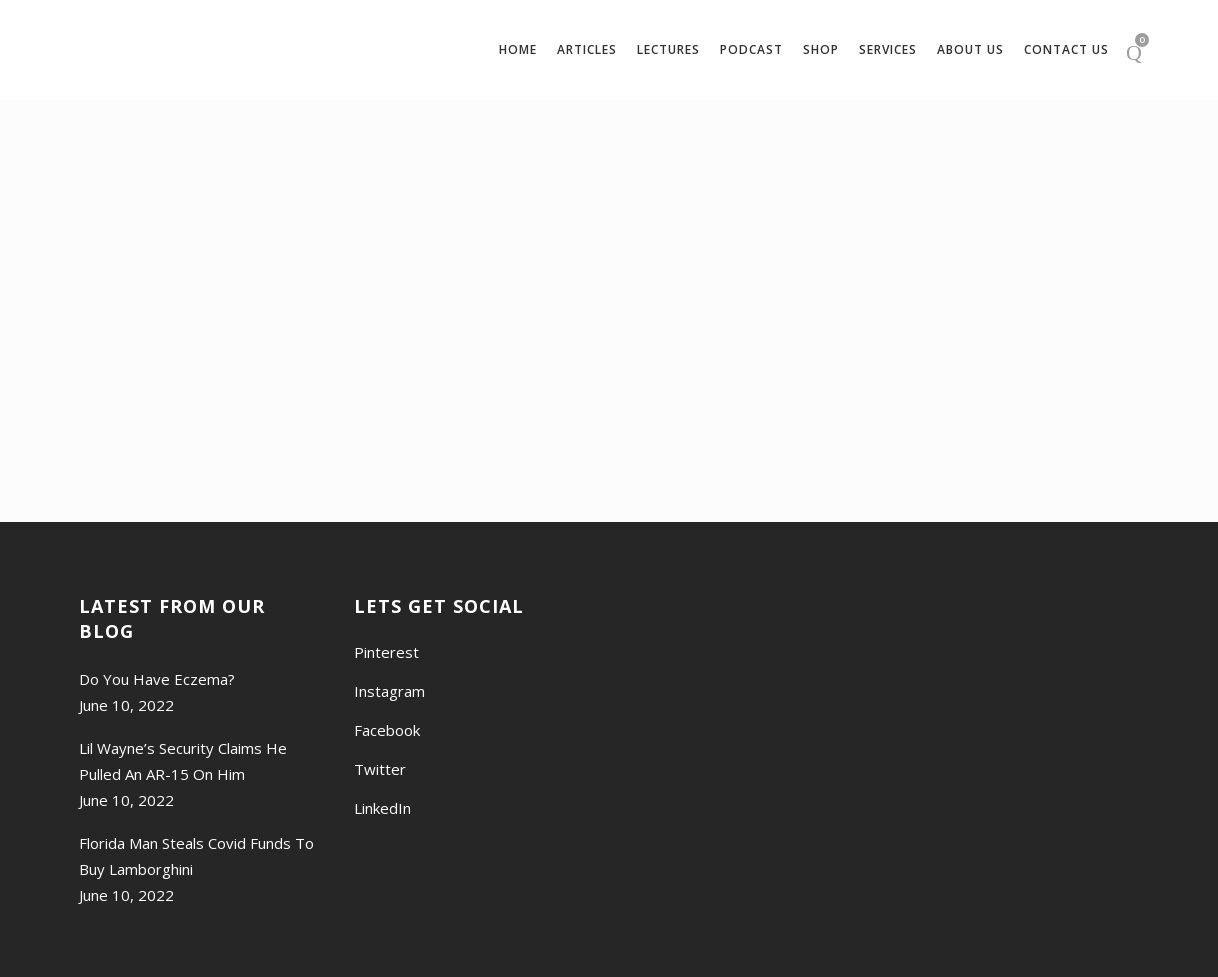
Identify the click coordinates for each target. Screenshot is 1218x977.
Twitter (380, 769)
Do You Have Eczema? (157, 679)
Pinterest (386, 652)
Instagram (389, 691)
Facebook (387, 730)
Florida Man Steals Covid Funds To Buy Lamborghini (196, 856)
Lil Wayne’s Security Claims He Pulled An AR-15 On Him (183, 761)
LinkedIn (382, 808)
